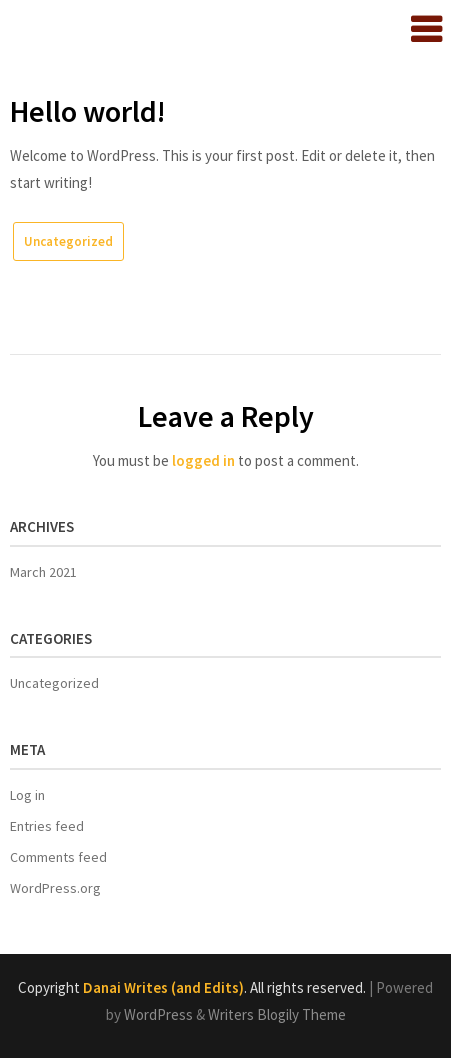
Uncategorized (68, 241)
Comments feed (58, 857)
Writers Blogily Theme (277, 1014)
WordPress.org (55, 888)
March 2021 (43, 572)
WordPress (158, 1014)
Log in (27, 795)
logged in (203, 460)
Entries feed (47, 826)
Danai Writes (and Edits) (163, 987)
